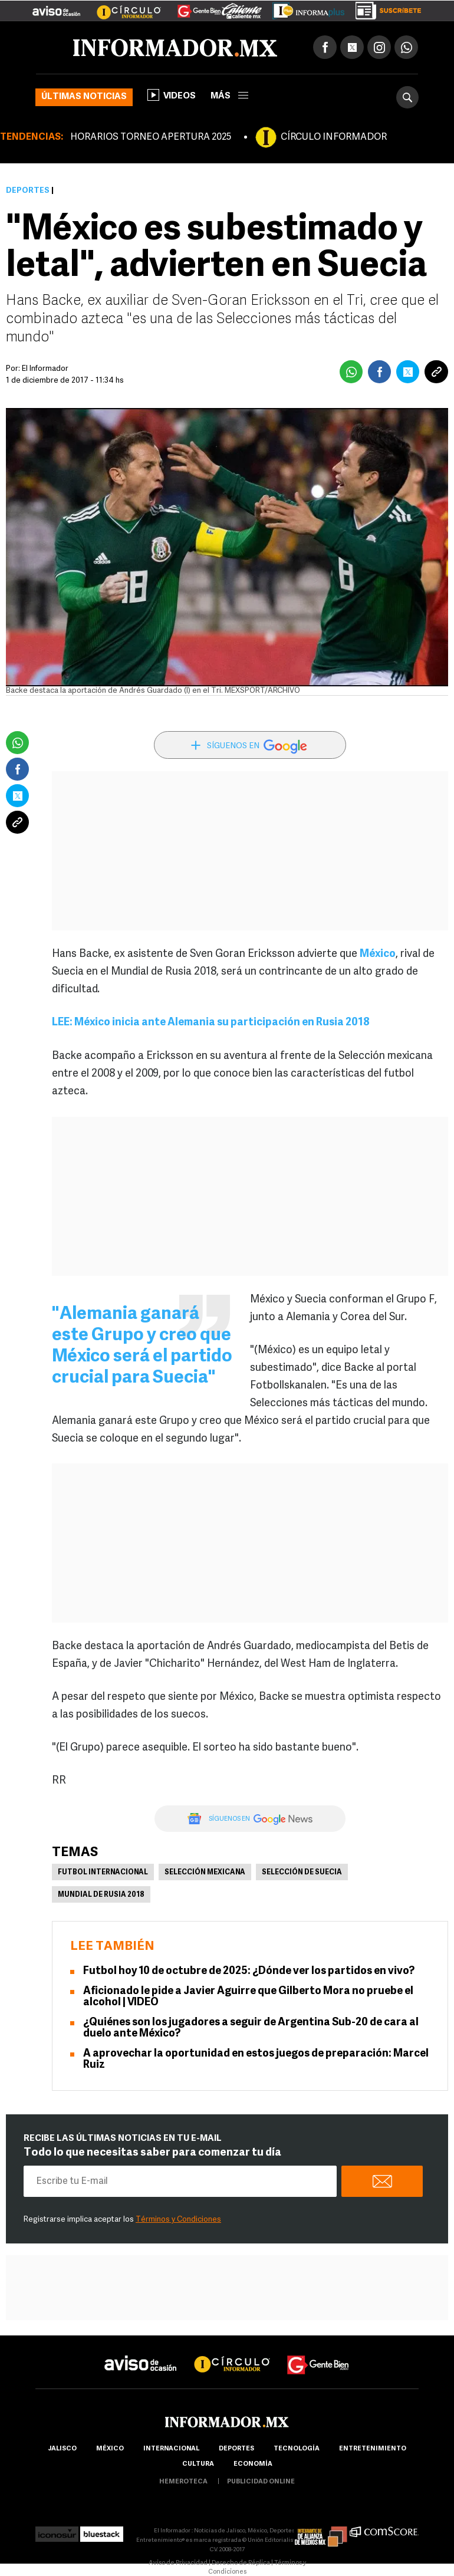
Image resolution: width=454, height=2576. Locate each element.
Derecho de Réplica (241, 2563)
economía (252, 2464)
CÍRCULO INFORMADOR (334, 137)
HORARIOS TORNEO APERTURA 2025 (150, 137)
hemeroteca (183, 2482)
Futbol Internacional (103, 1872)
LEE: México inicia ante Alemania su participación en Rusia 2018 (211, 1022)
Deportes (28, 191)
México (378, 954)
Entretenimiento (372, 2449)
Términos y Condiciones (178, 2219)
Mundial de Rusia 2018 (101, 1895)
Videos (171, 95)
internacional (171, 2449)
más (229, 96)
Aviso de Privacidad (178, 2563)
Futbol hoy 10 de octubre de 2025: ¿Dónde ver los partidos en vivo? (248, 1971)
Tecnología (297, 2449)
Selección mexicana (205, 1872)
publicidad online (261, 2482)
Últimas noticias (84, 97)
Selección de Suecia (302, 1872)
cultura (198, 2464)
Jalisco (62, 2449)
